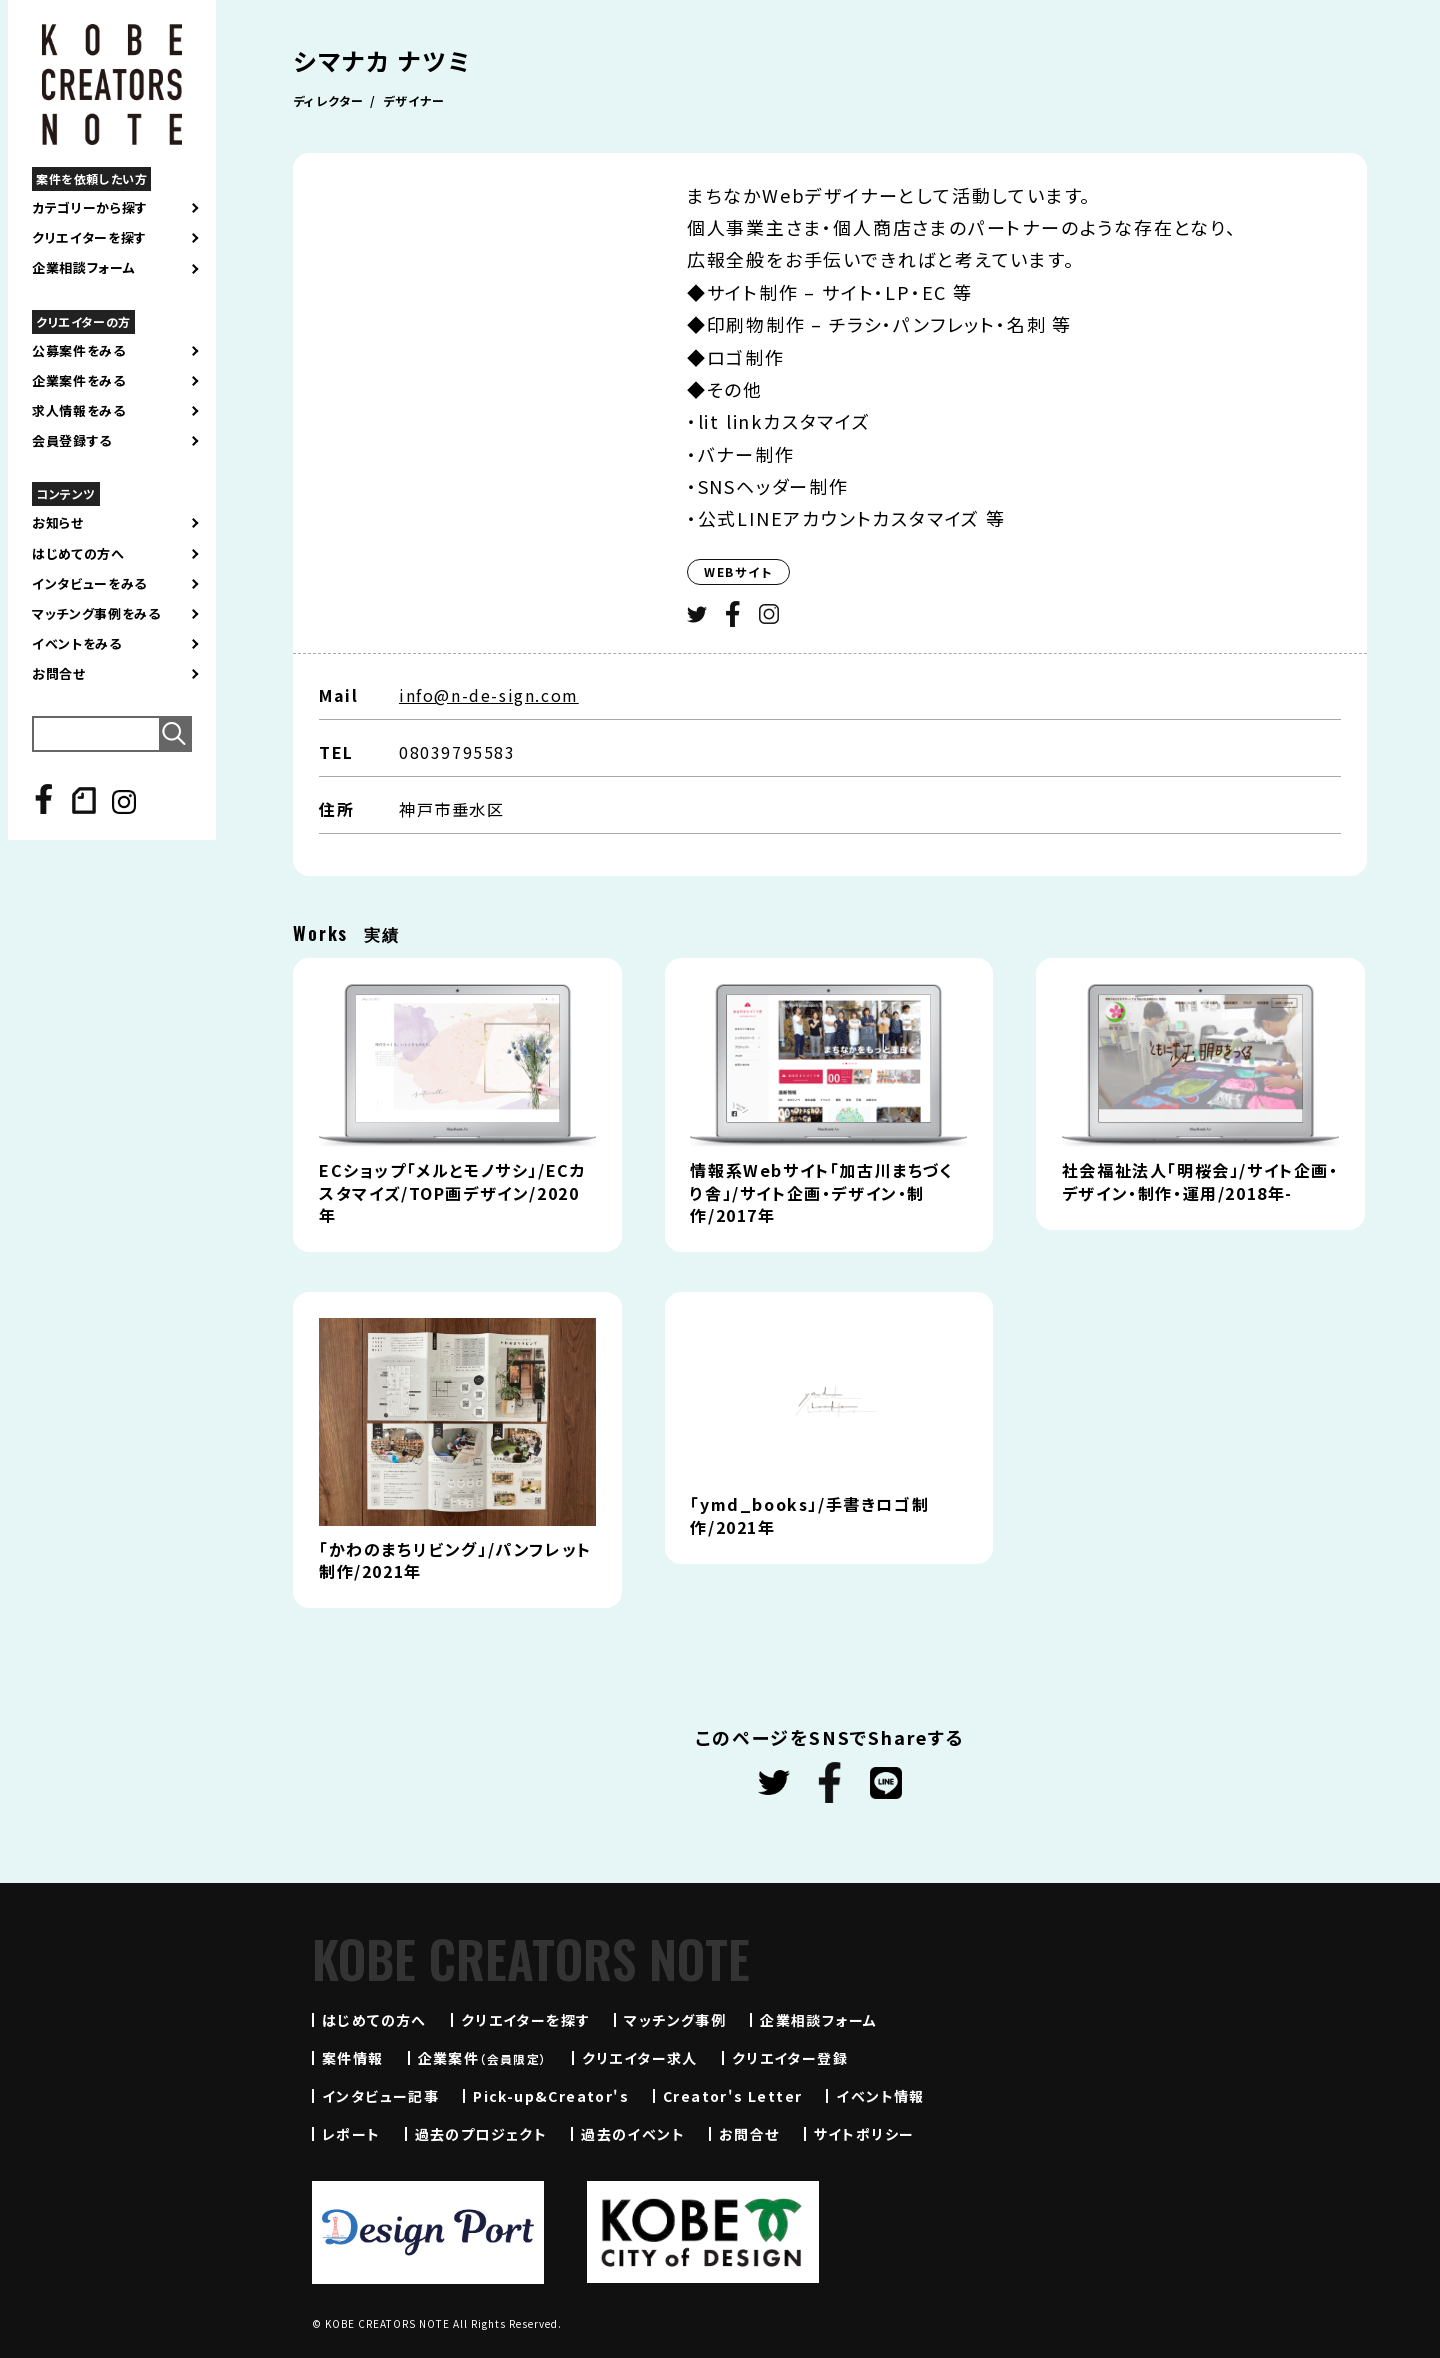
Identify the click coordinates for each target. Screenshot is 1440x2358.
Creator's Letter (732, 2096)
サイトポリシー (864, 2134)
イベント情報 (880, 2096)
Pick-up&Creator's (551, 2096)
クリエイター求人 (640, 2058)
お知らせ (58, 523)
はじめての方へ (78, 554)
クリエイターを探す (89, 238)
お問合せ (59, 674)
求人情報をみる (79, 411)
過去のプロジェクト (481, 2134)
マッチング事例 (675, 2020)
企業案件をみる (79, 381)
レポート (351, 2134)
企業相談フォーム (83, 268)
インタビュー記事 (380, 2096)
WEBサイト (738, 571)
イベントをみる (77, 644)
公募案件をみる (79, 351)
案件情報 (353, 2058)
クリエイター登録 (790, 2058)
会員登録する (72, 441)
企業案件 (483, 2058)
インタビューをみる (89, 584)
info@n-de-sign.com (489, 695)
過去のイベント (633, 2134)
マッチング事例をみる (96, 614)
